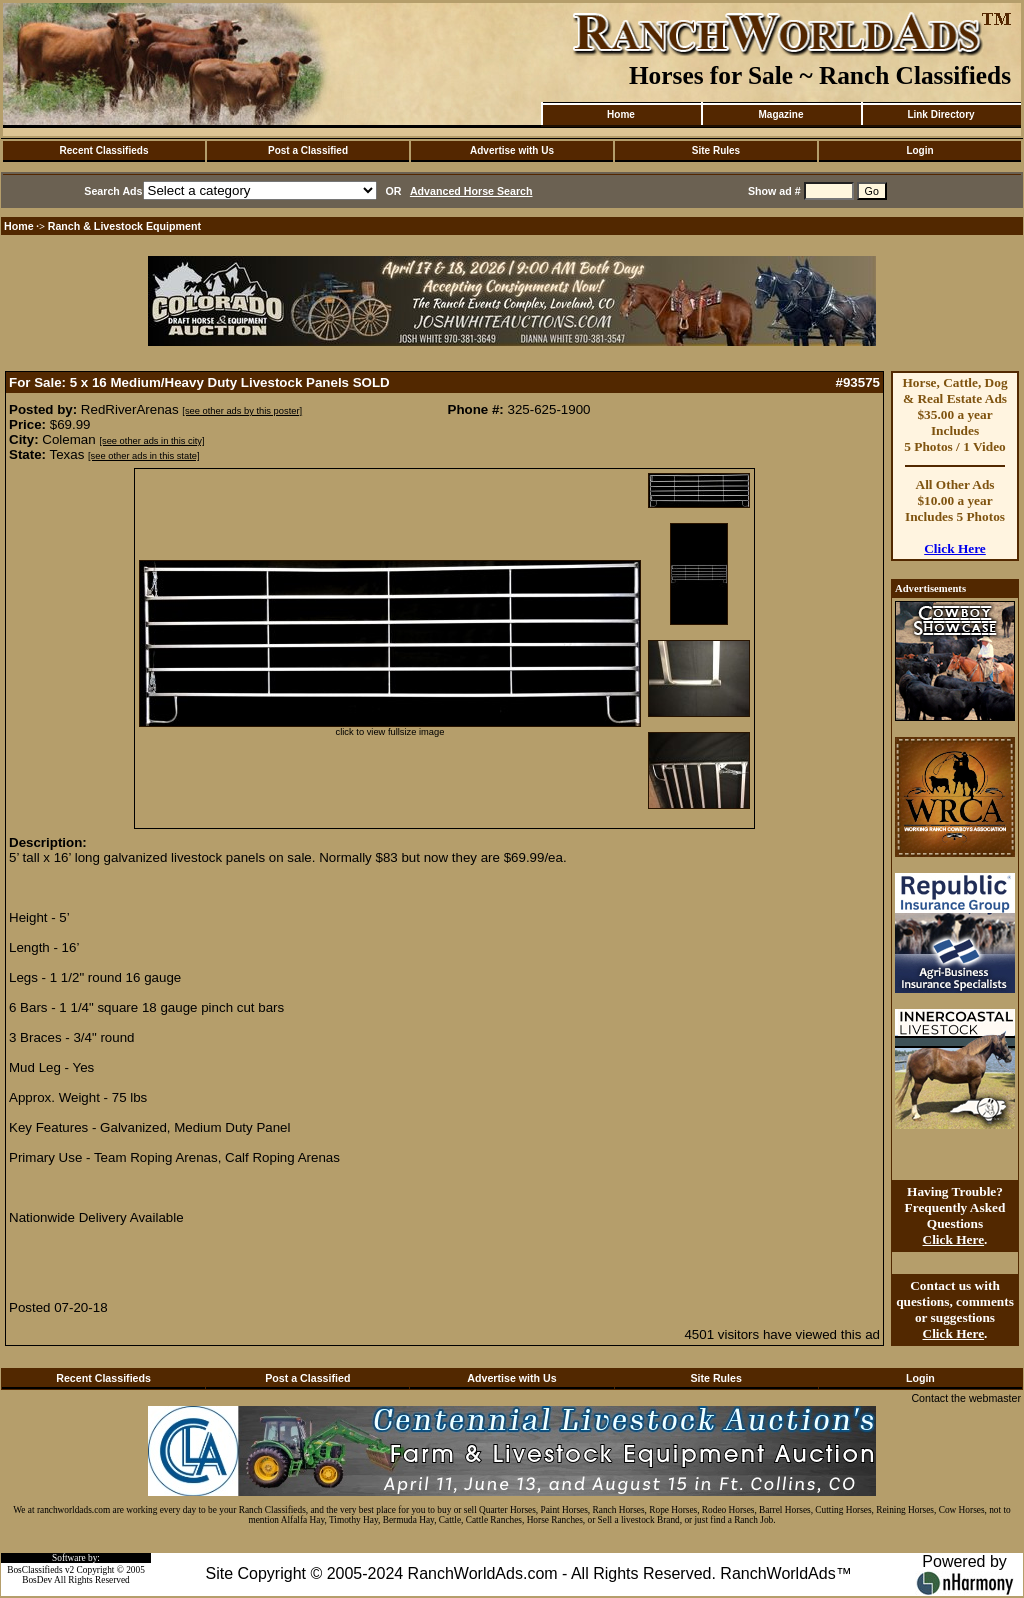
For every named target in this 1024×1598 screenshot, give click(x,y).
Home (621, 114)
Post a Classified (308, 150)
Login (919, 150)
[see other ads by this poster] (242, 411)
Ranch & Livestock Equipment (124, 226)
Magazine (780, 114)
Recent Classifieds (104, 150)
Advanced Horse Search (471, 191)
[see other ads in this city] (151, 441)
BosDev (37, 1580)
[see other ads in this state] (143, 456)
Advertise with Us (512, 150)
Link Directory (940, 114)
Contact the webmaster (966, 1398)
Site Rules (716, 150)
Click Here (955, 548)
